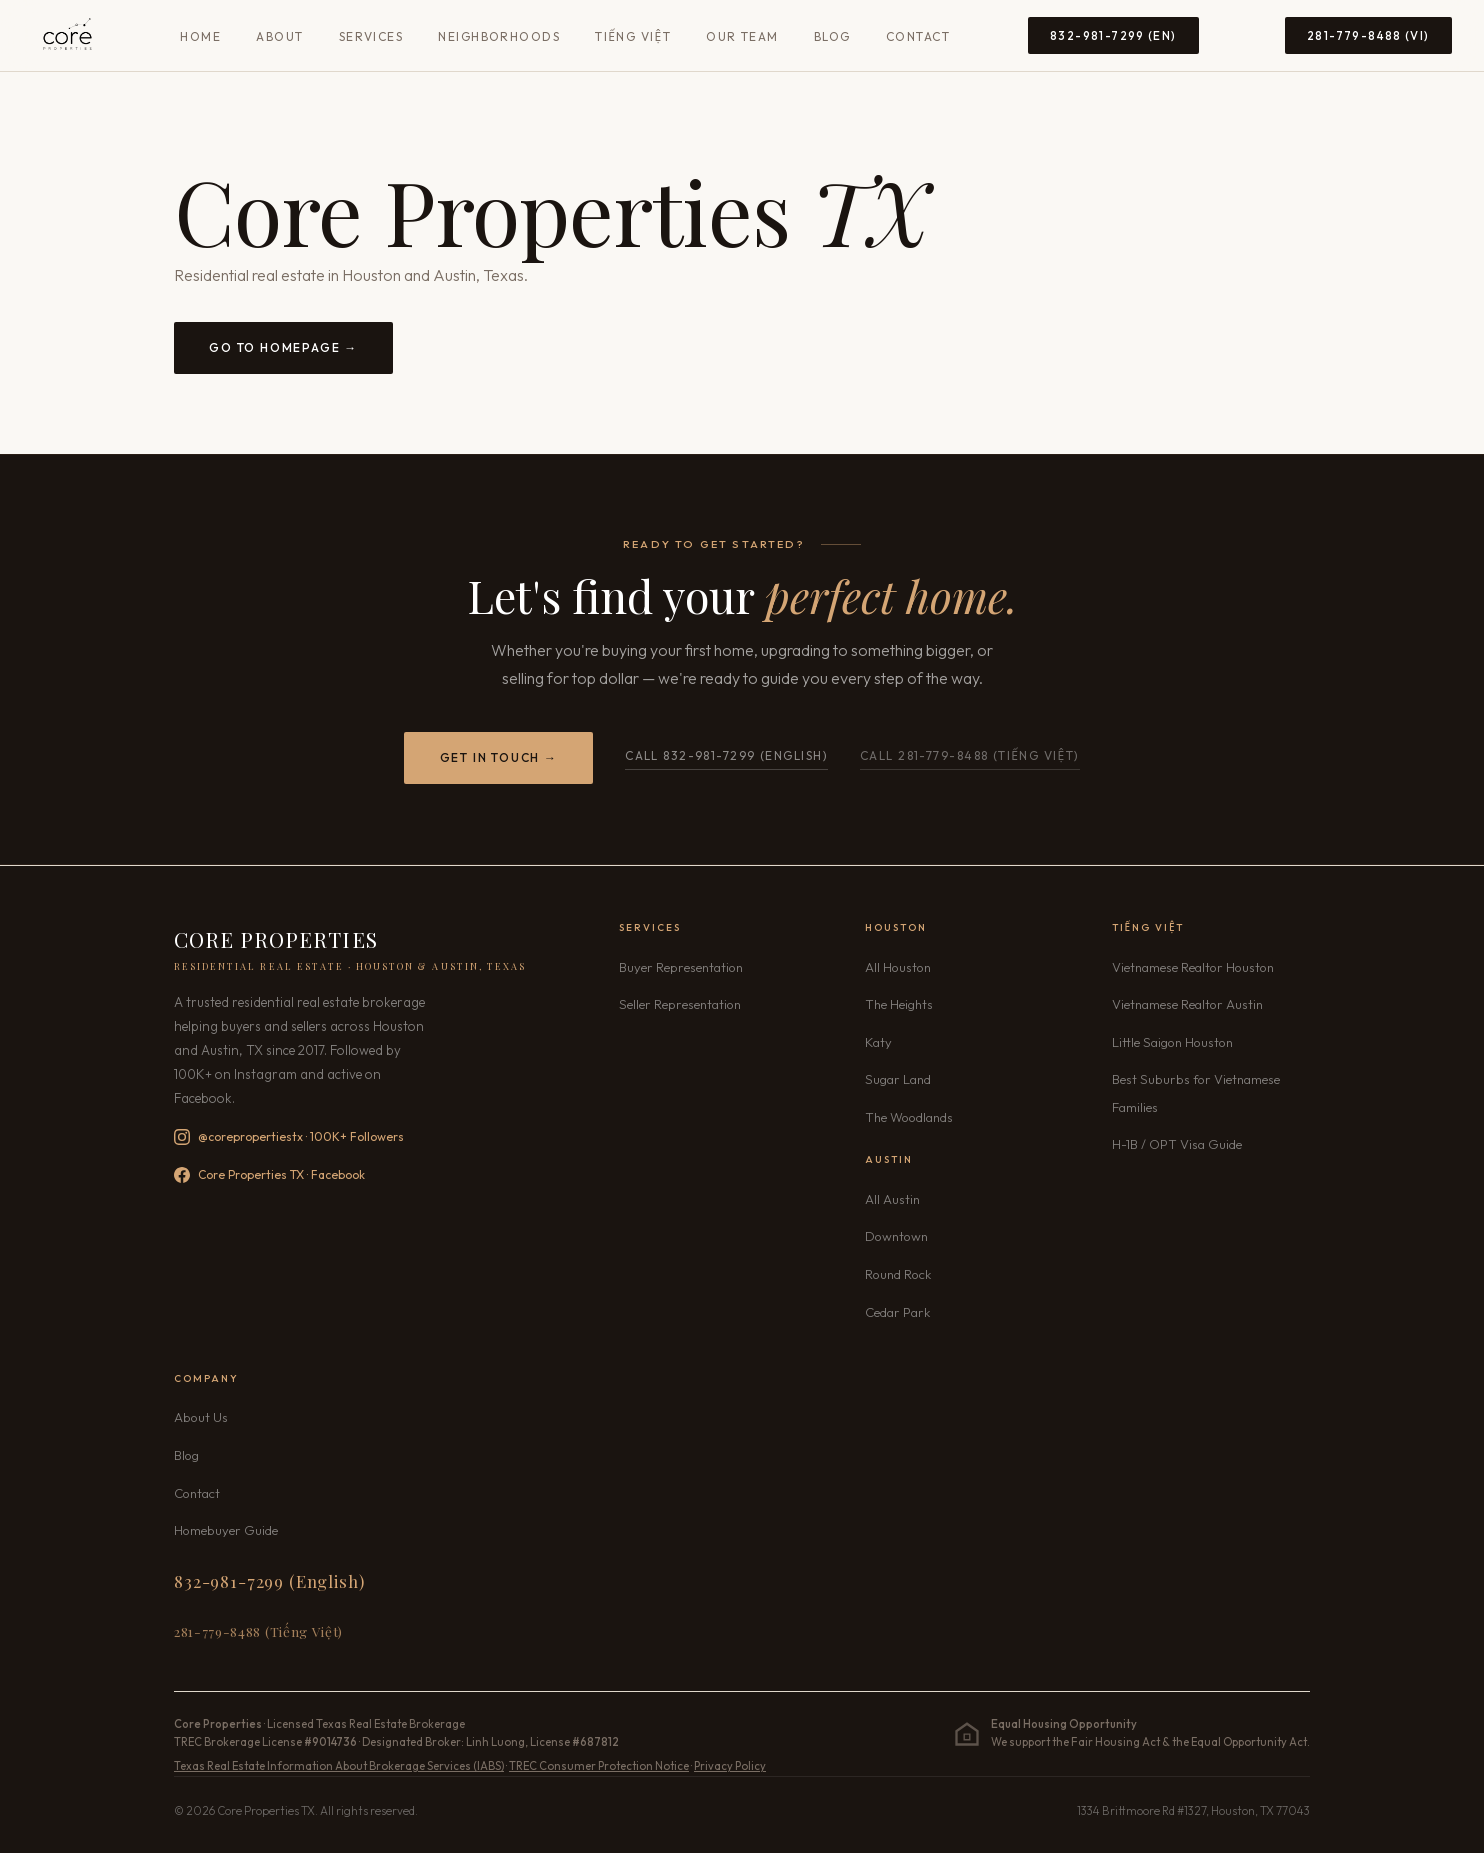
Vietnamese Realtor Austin (1187, 1004)
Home (200, 36)
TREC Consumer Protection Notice (599, 1766)
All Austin (892, 1199)
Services (371, 36)
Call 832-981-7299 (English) (726, 755)
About (279, 36)
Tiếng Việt (633, 36)
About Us (201, 1417)
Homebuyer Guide (226, 1530)
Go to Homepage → (283, 347)
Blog (832, 36)
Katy (878, 1042)
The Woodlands (909, 1117)
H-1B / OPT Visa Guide (1177, 1144)
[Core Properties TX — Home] (67, 36)
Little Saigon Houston (1172, 1042)
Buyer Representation (681, 967)
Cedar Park (897, 1312)
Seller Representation (680, 1004)
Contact (918, 36)
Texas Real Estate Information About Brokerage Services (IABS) (339, 1766)
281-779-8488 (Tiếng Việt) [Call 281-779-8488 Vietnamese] (258, 1631)
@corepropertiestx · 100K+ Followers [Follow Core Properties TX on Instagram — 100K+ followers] (289, 1137)
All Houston (898, 967)
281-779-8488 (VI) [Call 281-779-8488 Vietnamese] (1368, 35)
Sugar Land (898, 1079)
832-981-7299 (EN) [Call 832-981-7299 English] (1113, 35)
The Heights (899, 1004)
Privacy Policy (730, 1766)
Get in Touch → (499, 757)
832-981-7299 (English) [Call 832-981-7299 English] (269, 1581)
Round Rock (898, 1274)
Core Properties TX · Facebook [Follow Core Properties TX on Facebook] (269, 1175)
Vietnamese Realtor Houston (1193, 967)
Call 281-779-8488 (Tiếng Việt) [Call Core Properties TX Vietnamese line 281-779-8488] (970, 755)
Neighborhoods (499, 36)
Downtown (896, 1236)
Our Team (742, 36)
